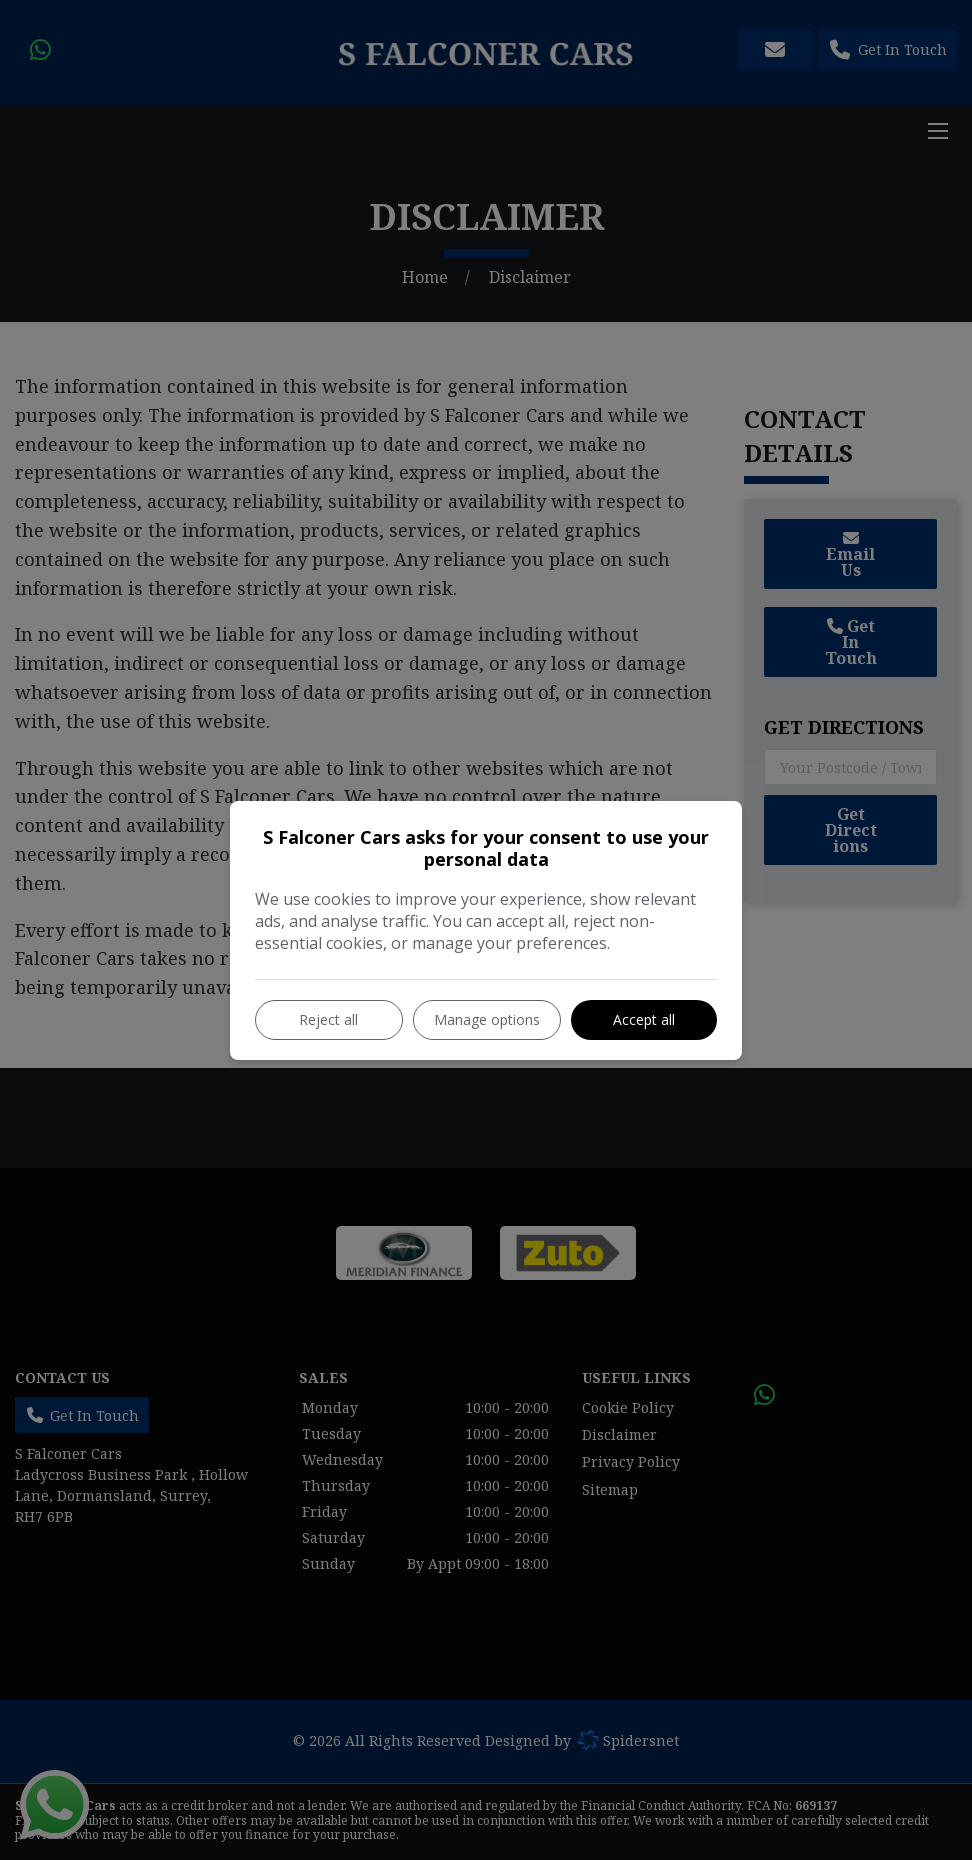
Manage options (487, 1019)
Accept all (644, 1019)
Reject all (328, 1019)
